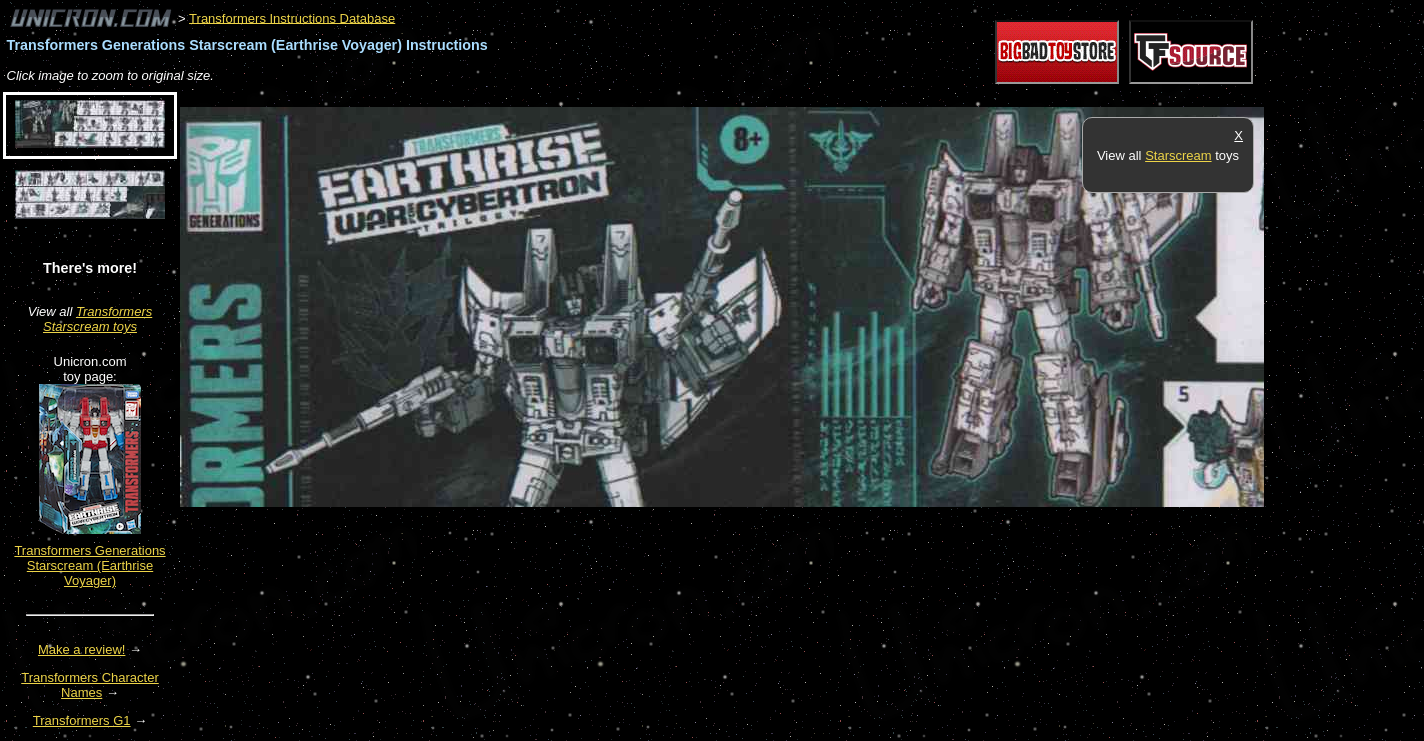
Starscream (1178, 155)
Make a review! (81, 649)
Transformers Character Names (90, 685)
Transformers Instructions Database (292, 17)
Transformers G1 (82, 720)
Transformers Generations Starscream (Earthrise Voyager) (89, 565)
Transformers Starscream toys (97, 319)
